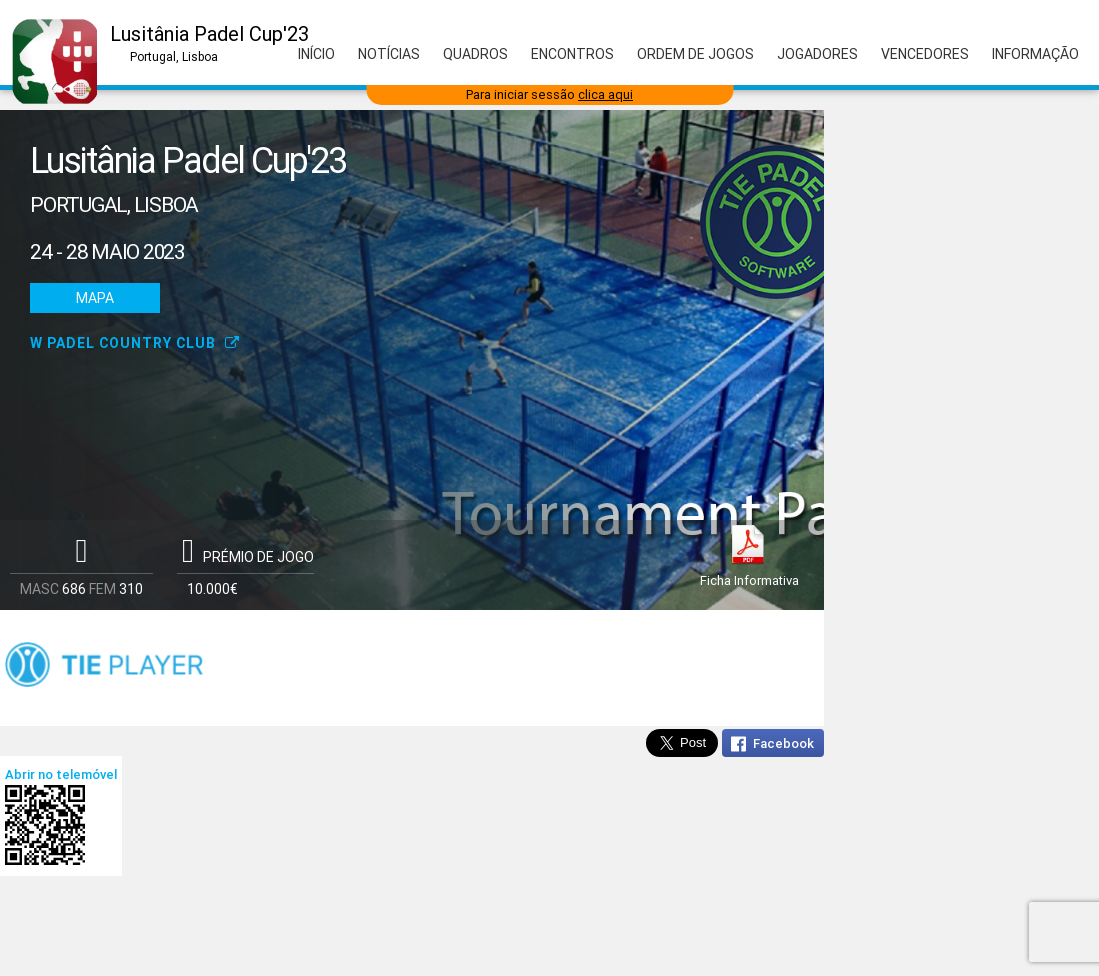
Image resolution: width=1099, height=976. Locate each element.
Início (316, 54)
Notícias (389, 54)
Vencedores (925, 54)
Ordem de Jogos (695, 54)
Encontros (572, 54)
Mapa (95, 298)
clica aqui (605, 94)
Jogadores (817, 54)
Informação (1035, 54)
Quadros (475, 54)
